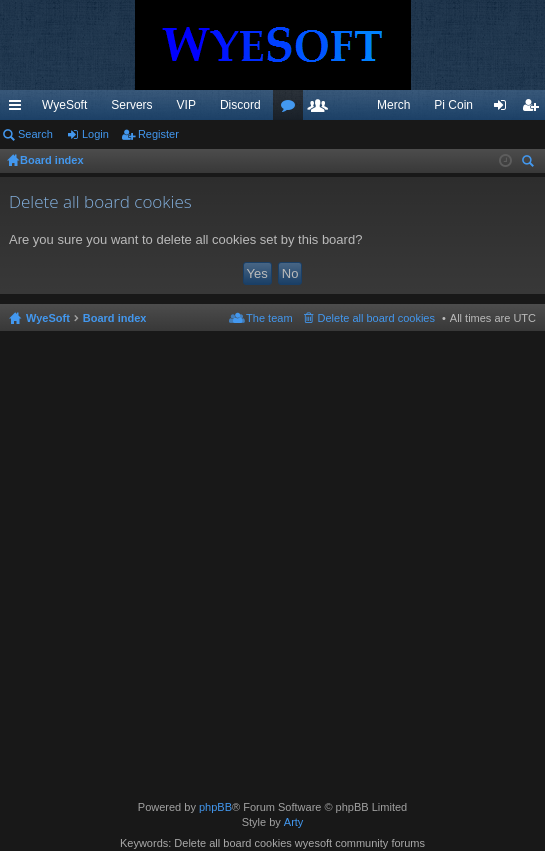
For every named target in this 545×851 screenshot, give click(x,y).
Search (35, 134)
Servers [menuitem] (131, 105)
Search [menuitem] (530, 163)
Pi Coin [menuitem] (453, 105)
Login (95, 134)
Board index (115, 318)
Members (322, 109)
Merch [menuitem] (393, 105)
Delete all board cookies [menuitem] (376, 318)
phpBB (215, 807)
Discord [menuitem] (240, 105)
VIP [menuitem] (186, 105)
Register (158, 134)
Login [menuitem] (504, 109)
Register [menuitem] (534, 109)
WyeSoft (64, 105)
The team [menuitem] (269, 318)
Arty (294, 822)
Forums (292, 109)
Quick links (19, 109)
